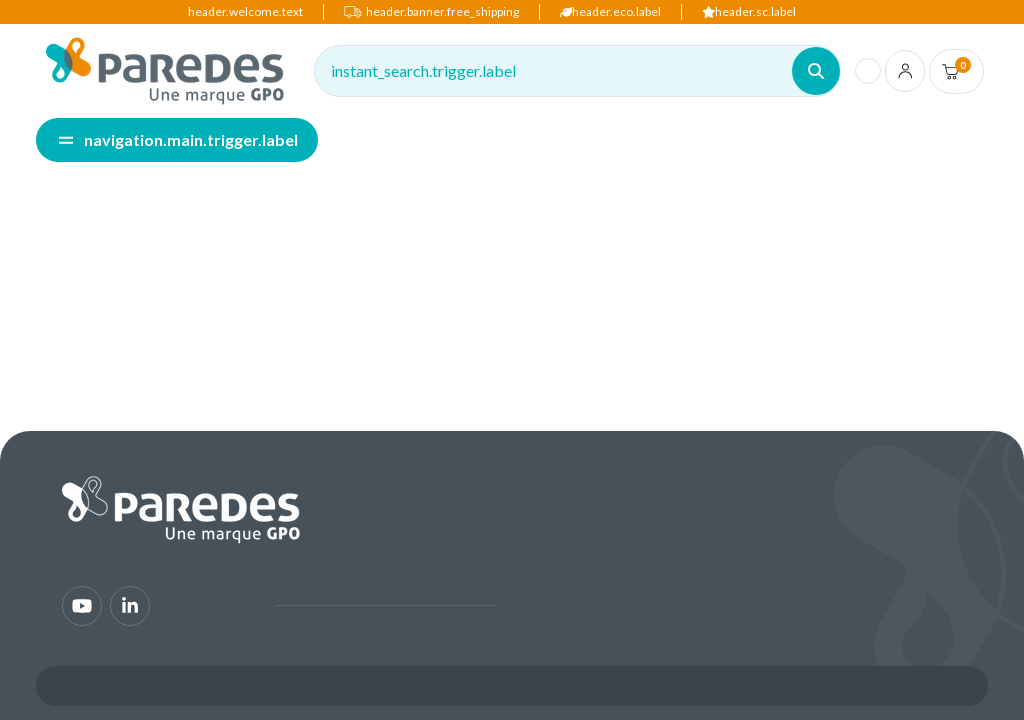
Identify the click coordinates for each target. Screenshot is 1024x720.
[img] (165, 71)
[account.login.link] (905, 71)
